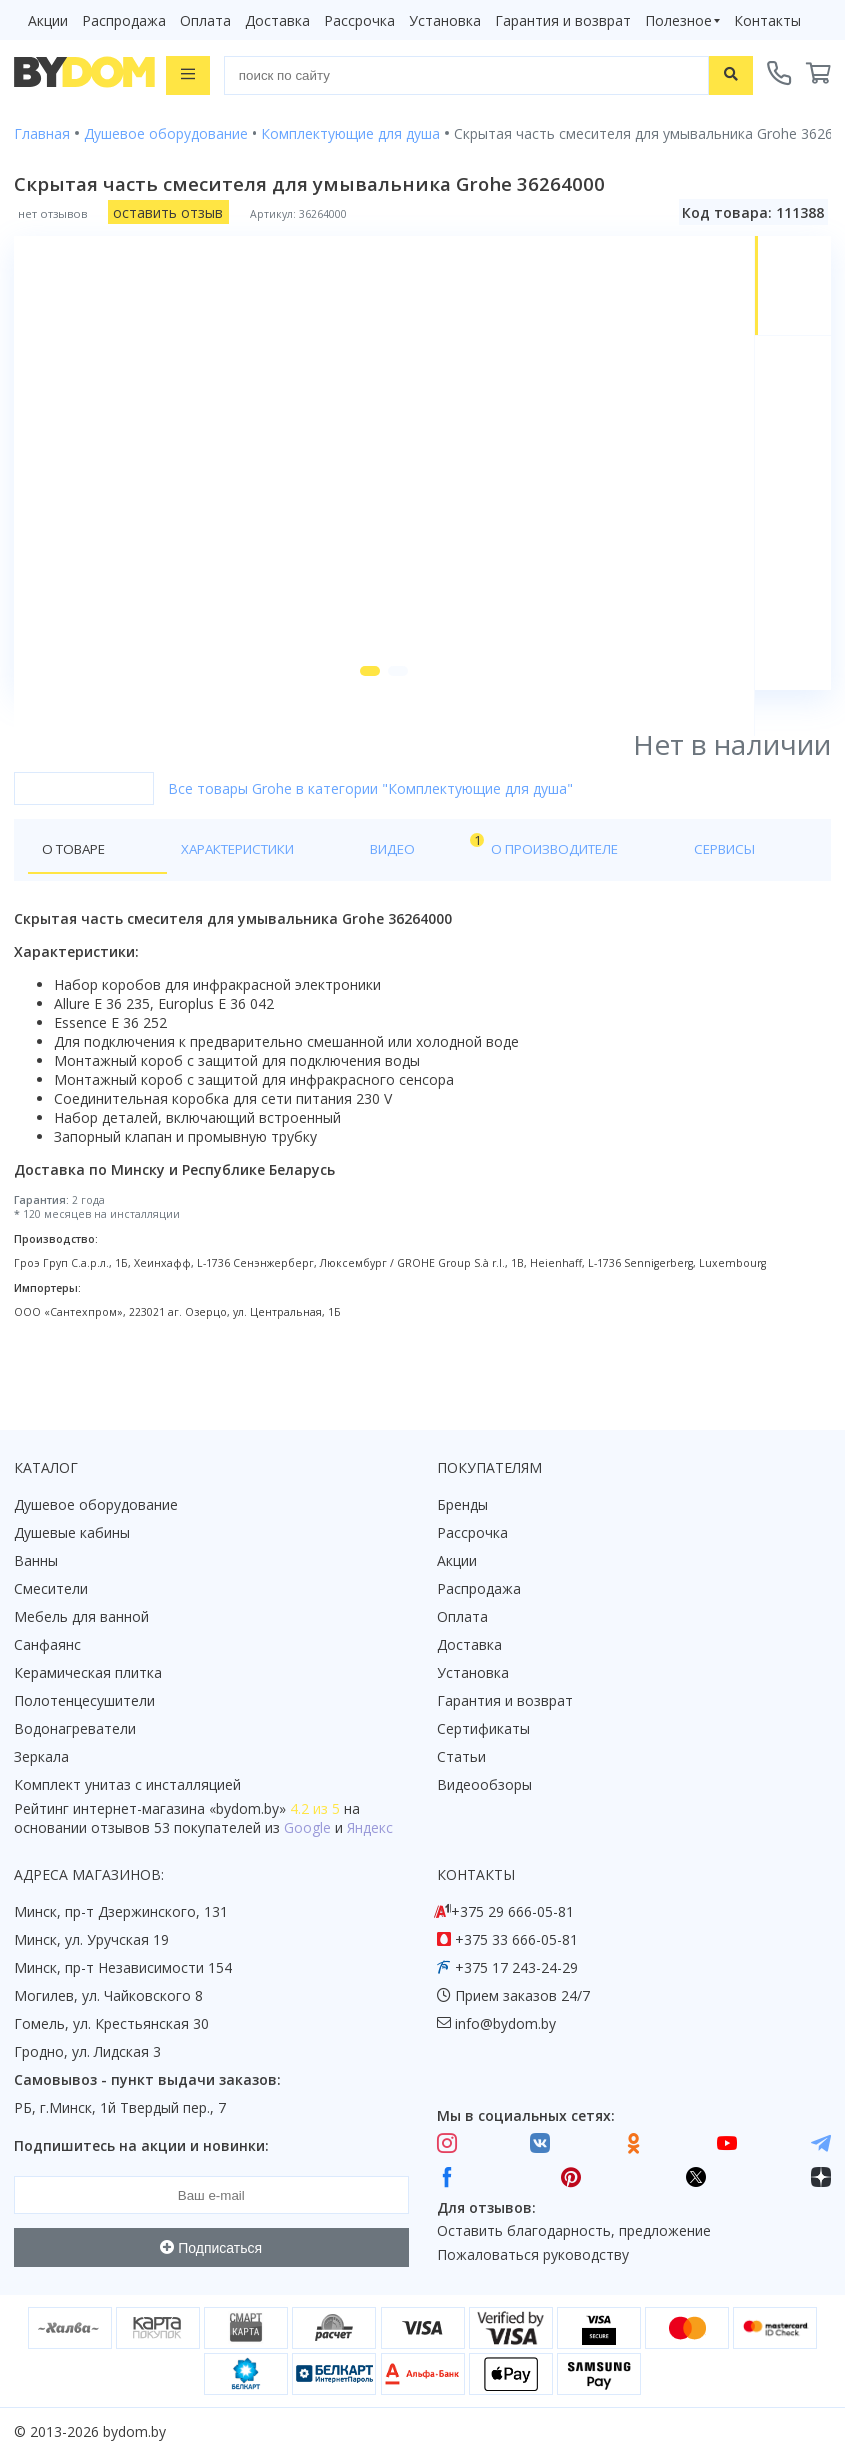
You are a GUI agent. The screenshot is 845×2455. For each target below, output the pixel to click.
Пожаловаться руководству (533, 2255)
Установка (445, 20)
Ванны (36, 1561)
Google (307, 1828)
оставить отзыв (168, 210)
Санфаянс (47, 1645)
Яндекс (370, 1828)
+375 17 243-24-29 (516, 1968)
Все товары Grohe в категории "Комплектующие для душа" (370, 832)
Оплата (205, 20)
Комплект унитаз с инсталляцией (127, 1785)
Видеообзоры (484, 1785)
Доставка (277, 20)
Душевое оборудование (96, 1505)
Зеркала (41, 1757)
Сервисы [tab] (579, 893)
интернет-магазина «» (179, 1809)
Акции (48, 20)
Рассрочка (359, 20)
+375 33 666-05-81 (516, 1940)
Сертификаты (483, 1729)
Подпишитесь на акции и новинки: (141, 2146)
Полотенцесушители (84, 1701)
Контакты (767, 20)
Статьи (461, 1757)
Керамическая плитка (88, 1673)
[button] (359, 715)
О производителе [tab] (447, 893)
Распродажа (124, 20)
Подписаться (211, 2248)
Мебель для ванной (81, 1617)
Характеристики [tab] (206, 893)
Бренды (462, 1505)
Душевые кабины (72, 1533)
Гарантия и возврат (563, 20)
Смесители (51, 1589)
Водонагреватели (75, 1729)
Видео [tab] (331, 888)
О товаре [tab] (77, 893)
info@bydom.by (505, 2024)
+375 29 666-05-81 (512, 1912)
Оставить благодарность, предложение (574, 2231)
